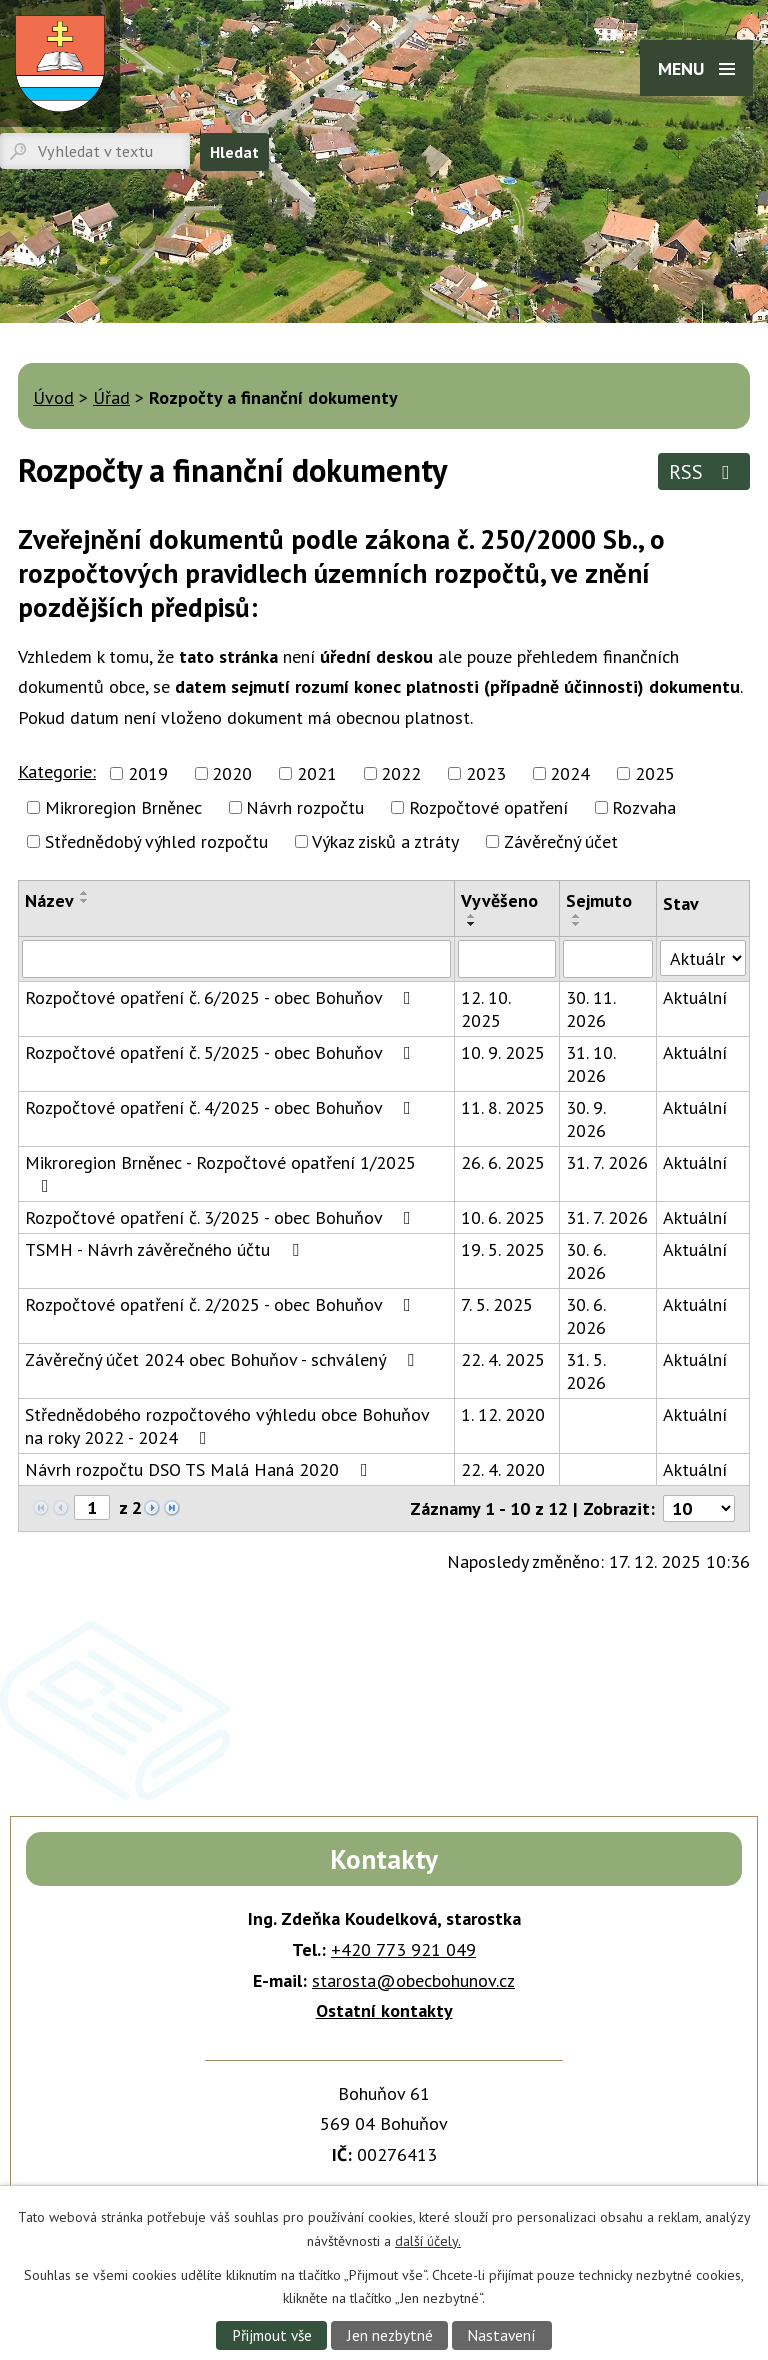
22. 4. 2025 (503, 1359)
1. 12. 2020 (503, 1414)
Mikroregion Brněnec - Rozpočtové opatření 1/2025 (220, 1173)
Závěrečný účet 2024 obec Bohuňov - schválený (223, 1359)
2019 (148, 773)
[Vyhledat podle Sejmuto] (608, 959)
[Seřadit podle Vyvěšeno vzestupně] (472, 916)
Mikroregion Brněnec (123, 807)
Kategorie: (57, 771)
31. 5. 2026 (586, 1371)
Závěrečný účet (561, 841)
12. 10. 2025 (485, 1009)
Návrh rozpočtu (305, 807)
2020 (232, 773)
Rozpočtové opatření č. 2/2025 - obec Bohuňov (222, 1304)
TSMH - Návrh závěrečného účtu (166, 1249)
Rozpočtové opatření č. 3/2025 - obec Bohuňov (222, 1217)
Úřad (111, 397)
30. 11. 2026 (590, 1009)
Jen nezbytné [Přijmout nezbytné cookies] (390, 2335)
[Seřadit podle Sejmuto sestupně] (577, 924)
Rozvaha (644, 807)
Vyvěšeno (499, 900)
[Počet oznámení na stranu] (699, 1508)
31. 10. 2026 (590, 1064)
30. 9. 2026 (586, 1119)
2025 (655, 773)
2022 (401, 773)
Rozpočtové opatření (488, 807)
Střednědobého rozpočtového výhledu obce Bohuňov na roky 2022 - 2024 (227, 1426)
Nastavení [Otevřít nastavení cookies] (501, 2335)
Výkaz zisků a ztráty (385, 841)
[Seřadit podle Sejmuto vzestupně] (577, 916)
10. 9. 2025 (503, 1052)
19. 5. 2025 (503, 1249)
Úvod (53, 397)
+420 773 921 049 (403, 1949)
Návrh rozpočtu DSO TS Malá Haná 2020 (200, 1469)
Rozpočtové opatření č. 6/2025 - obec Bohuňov (222, 997)
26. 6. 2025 (503, 1162)
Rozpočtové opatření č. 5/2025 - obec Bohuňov (222, 1052)
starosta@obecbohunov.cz (413, 1980)
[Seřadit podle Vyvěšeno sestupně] (472, 924)
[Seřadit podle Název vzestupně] (85, 893)
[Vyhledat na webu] (95, 151)
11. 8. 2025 (503, 1107)
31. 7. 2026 (607, 1162)
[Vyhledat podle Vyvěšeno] (507, 959)
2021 (317, 773)
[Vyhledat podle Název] (236, 959)
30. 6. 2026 (586, 1261)
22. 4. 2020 (503, 1469)
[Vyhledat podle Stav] (703, 958)
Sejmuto (599, 900)
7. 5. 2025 (497, 1304)
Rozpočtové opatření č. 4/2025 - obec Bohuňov (222, 1107)
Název (49, 900)
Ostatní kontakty (384, 2010)
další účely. (428, 2240)
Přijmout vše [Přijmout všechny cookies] (272, 2335)
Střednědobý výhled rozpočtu (156, 841)
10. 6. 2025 (503, 1217)
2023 (486, 773)
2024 (570, 773)
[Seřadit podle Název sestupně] (85, 901)
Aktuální (695, 997)
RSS (703, 471)
